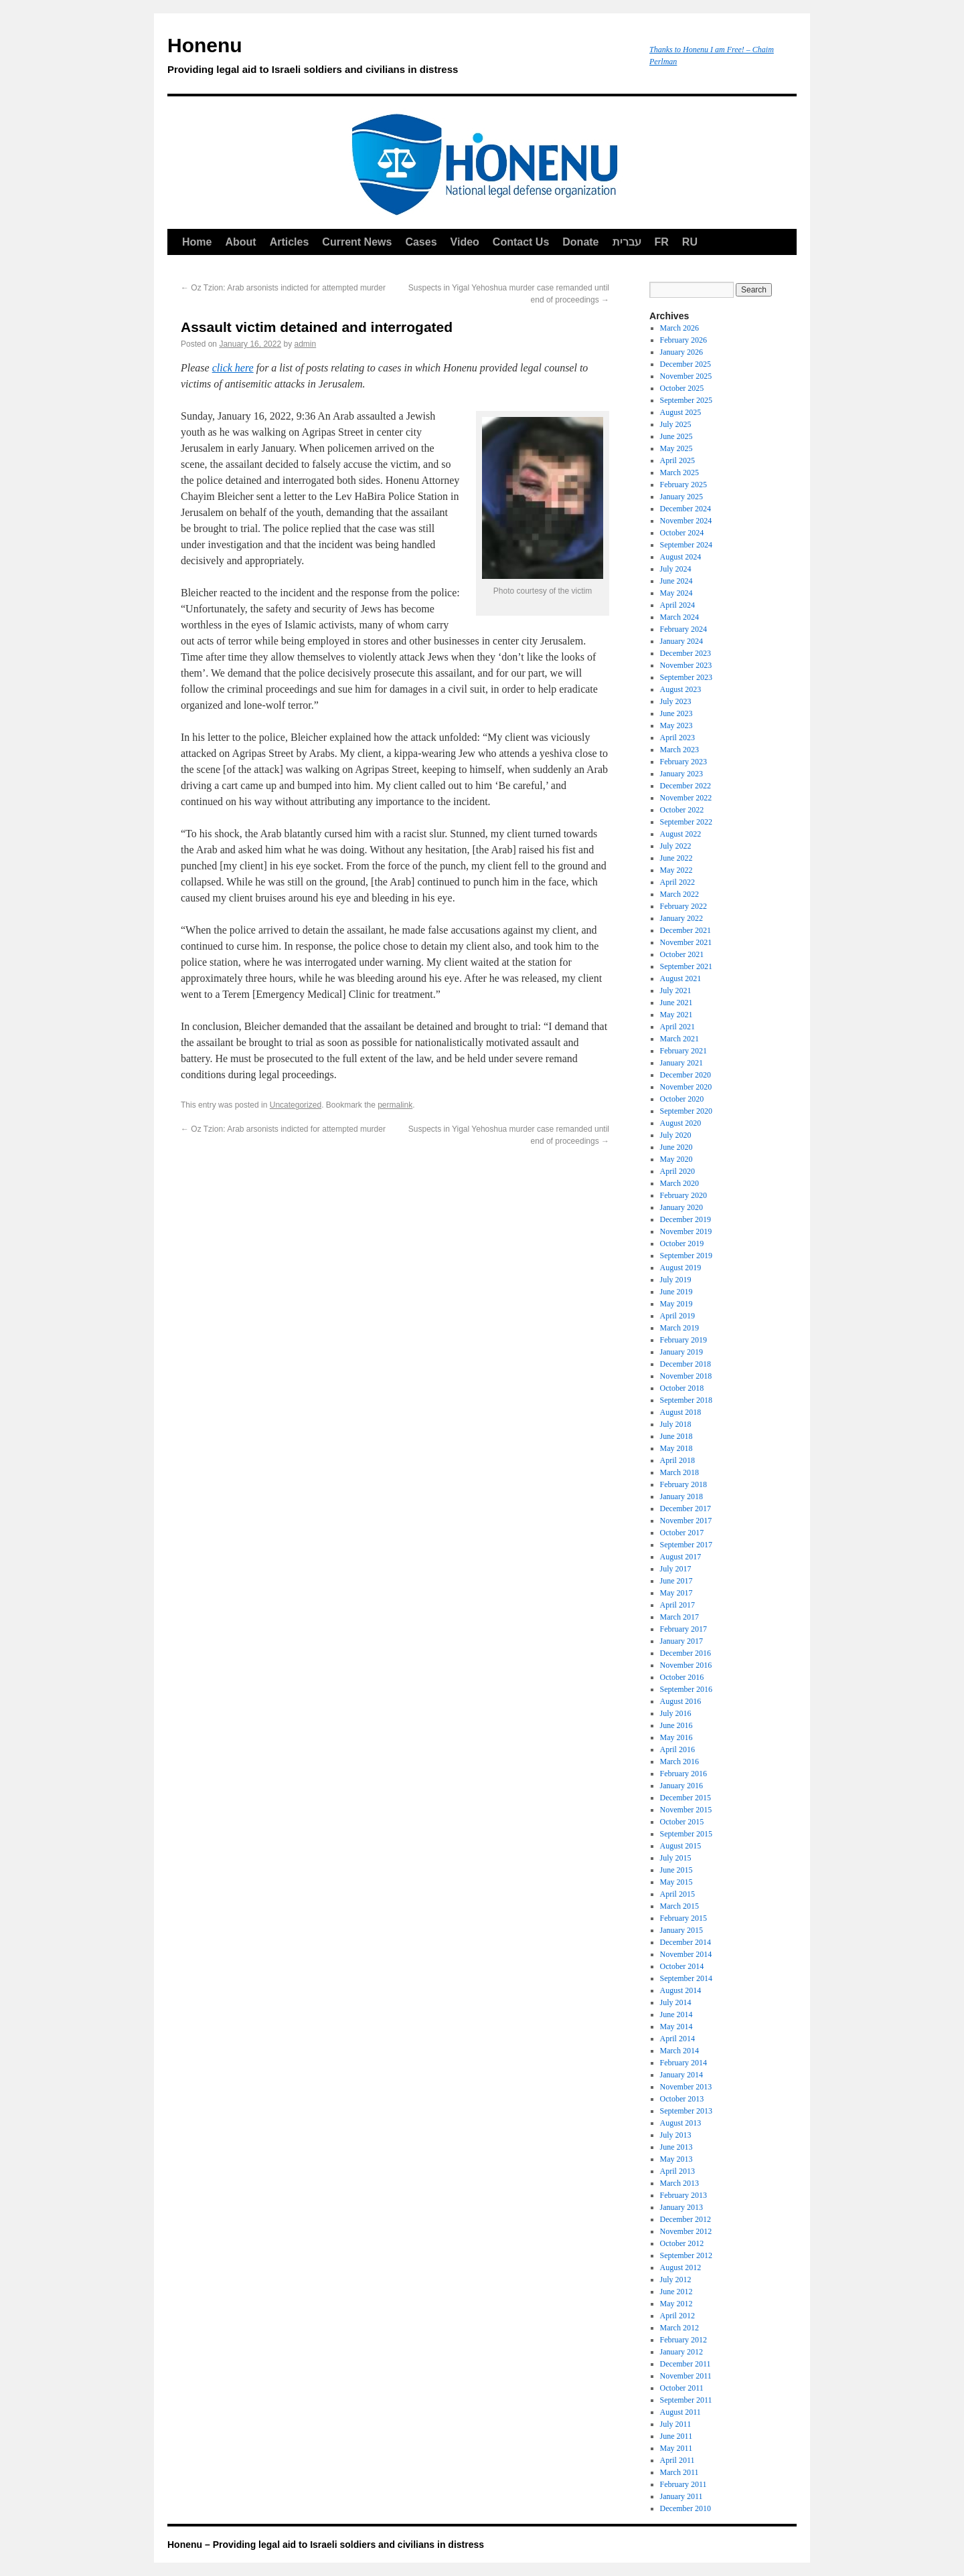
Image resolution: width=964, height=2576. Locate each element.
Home (197, 242)
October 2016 (682, 1677)
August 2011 (680, 2412)
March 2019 (679, 1328)
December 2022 (685, 785)
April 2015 (677, 1894)
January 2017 (681, 1641)
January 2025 (681, 496)
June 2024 (676, 581)
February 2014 (683, 2062)
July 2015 (676, 1858)
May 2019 (676, 1303)
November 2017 (686, 1520)
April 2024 (677, 605)
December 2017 (685, 1508)
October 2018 (682, 1388)
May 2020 (676, 1159)
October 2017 (682, 1532)
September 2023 (686, 677)
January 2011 (681, 2496)
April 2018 (677, 1460)
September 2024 (686, 544)
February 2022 (683, 906)
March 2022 (679, 894)
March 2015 (679, 1906)
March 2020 (679, 1183)
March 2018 (679, 1472)
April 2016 (677, 1749)
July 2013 (676, 2135)
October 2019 (682, 1243)
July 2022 (676, 846)
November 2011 (686, 2376)
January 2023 (681, 773)
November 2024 (686, 520)
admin (306, 344)
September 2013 (686, 2111)
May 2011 (676, 2448)
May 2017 (676, 1593)
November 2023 (686, 665)
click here (233, 367)
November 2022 (686, 797)
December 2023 (685, 653)
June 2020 (676, 1147)
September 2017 (686, 1544)
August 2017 (681, 1556)
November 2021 (686, 942)
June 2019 (676, 1291)
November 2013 (686, 2086)
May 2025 (676, 448)
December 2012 (685, 2219)
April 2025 (677, 460)
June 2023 (676, 713)
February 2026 (683, 340)
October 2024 (682, 532)
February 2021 (683, 1050)
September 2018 (686, 1400)
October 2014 (682, 1966)
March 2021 (679, 1038)
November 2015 (686, 1809)
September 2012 (686, 2255)
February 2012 (683, 2339)
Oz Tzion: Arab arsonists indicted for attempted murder (283, 287)
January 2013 (681, 2207)
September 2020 (686, 1111)
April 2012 (677, 2315)
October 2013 (682, 2098)
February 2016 (683, 1773)
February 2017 (683, 1629)
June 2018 (676, 1436)
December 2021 (685, 930)
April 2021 (677, 1026)
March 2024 (679, 617)
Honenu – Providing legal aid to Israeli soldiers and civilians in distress (325, 2544)
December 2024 (685, 508)
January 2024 (681, 641)
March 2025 (679, 472)
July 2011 (676, 2424)
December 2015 (685, 1797)
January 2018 (681, 1496)
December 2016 (685, 1653)
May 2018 (676, 1448)
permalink (395, 1105)
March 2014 (679, 2050)
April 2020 (677, 1171)
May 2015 (676, 1882)
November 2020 (686, 1087)
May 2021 (676, 1014)
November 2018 (686, 1376)
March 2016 (679, 1761)
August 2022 (681, 834)
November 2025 (686, 376)
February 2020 (683, 1195)
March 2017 (679, 1617)
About (240, 242)
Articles (289, 242)
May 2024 (676, 593)
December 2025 (685, 364)
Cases (420, 242)
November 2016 (686, 1665)
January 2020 (681, 1207)
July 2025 (676, 424)
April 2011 (677, 2460)
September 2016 (686, 1689)
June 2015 (676, 1870)
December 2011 (685, 2364)
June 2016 (676, 1725)
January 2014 (681, 2074)
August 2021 (681, 978)
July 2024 (676, 569)
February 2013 (683, 2195)
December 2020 (685, 1075)
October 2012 (682, 2243)
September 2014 (686, 1978)
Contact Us (521, 242)
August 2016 (681, 1701)
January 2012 (681, 2351)
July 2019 (676, 1279)
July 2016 (676, 1713)
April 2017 (677, 1605)
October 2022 (682, 809)
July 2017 (676, 1568)
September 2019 (686, 1255)
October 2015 (682, 1821)
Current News (357, 242)
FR (662, 242)
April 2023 (677, 737)
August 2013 (681, 2123)
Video (465, 242)
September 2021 (686, 966)
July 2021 (676, 990)
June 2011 (676, 2436)
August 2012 (681, 2267)
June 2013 (676, 2147)
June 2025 (676, 436)
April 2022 (677, 882)
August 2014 (681, 1990)
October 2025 (682, 388)
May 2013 (676, 2159)
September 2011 (686, 2400)
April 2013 (677, 2171)
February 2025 (683, 484)
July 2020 (676, 1135)
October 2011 (682, 2388)
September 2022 (686, 822)
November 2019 (686, 1231)
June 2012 (676, 2291)
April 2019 (677, 1315)
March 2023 (679, 749)
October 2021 (682, 954)
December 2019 (685, 1219)
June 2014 (676, 2014)
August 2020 (681, 1123)
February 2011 (683, 2484)
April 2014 (677, 2038)
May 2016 (676, 1737)
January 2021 (681, 1062)
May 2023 (676, 725)
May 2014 (676, 2026)
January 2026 (681, 352)
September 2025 (686, 400)
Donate (580, 242)
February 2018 (683, 1484)
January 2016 (681, 1785)
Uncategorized (295, 1105)
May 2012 (676, 2303)
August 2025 (681, 412)
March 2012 (679, 2327)
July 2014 (676, 2002)
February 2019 (683, 1340)
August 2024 (681, 557)
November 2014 (686, 1954)
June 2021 (676, 1002)
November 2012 (686, 2231)
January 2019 (681, 1352)
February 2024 (683, 629)
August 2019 (681, 1267)
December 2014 (685, 1942)
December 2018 (685, 1364)
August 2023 (681, 689)
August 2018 (681, 1412)
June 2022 (676, 858)
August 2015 (681, 1846)
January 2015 (681, 1930)
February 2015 (683, 1918)
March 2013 (679, 2183)
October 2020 (682, 1099)
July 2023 (676, 701)
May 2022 (676, 870)
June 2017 (676, 1580)
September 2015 (686, 1833)
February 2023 (683, 761)
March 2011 (679, 2472)
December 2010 (685, 2508)
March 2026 (679, 328)
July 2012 (676, 2279)
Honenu (401, 58)
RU (690, 242)
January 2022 (681, 918)
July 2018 (676, 1424)
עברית (627, 242)
